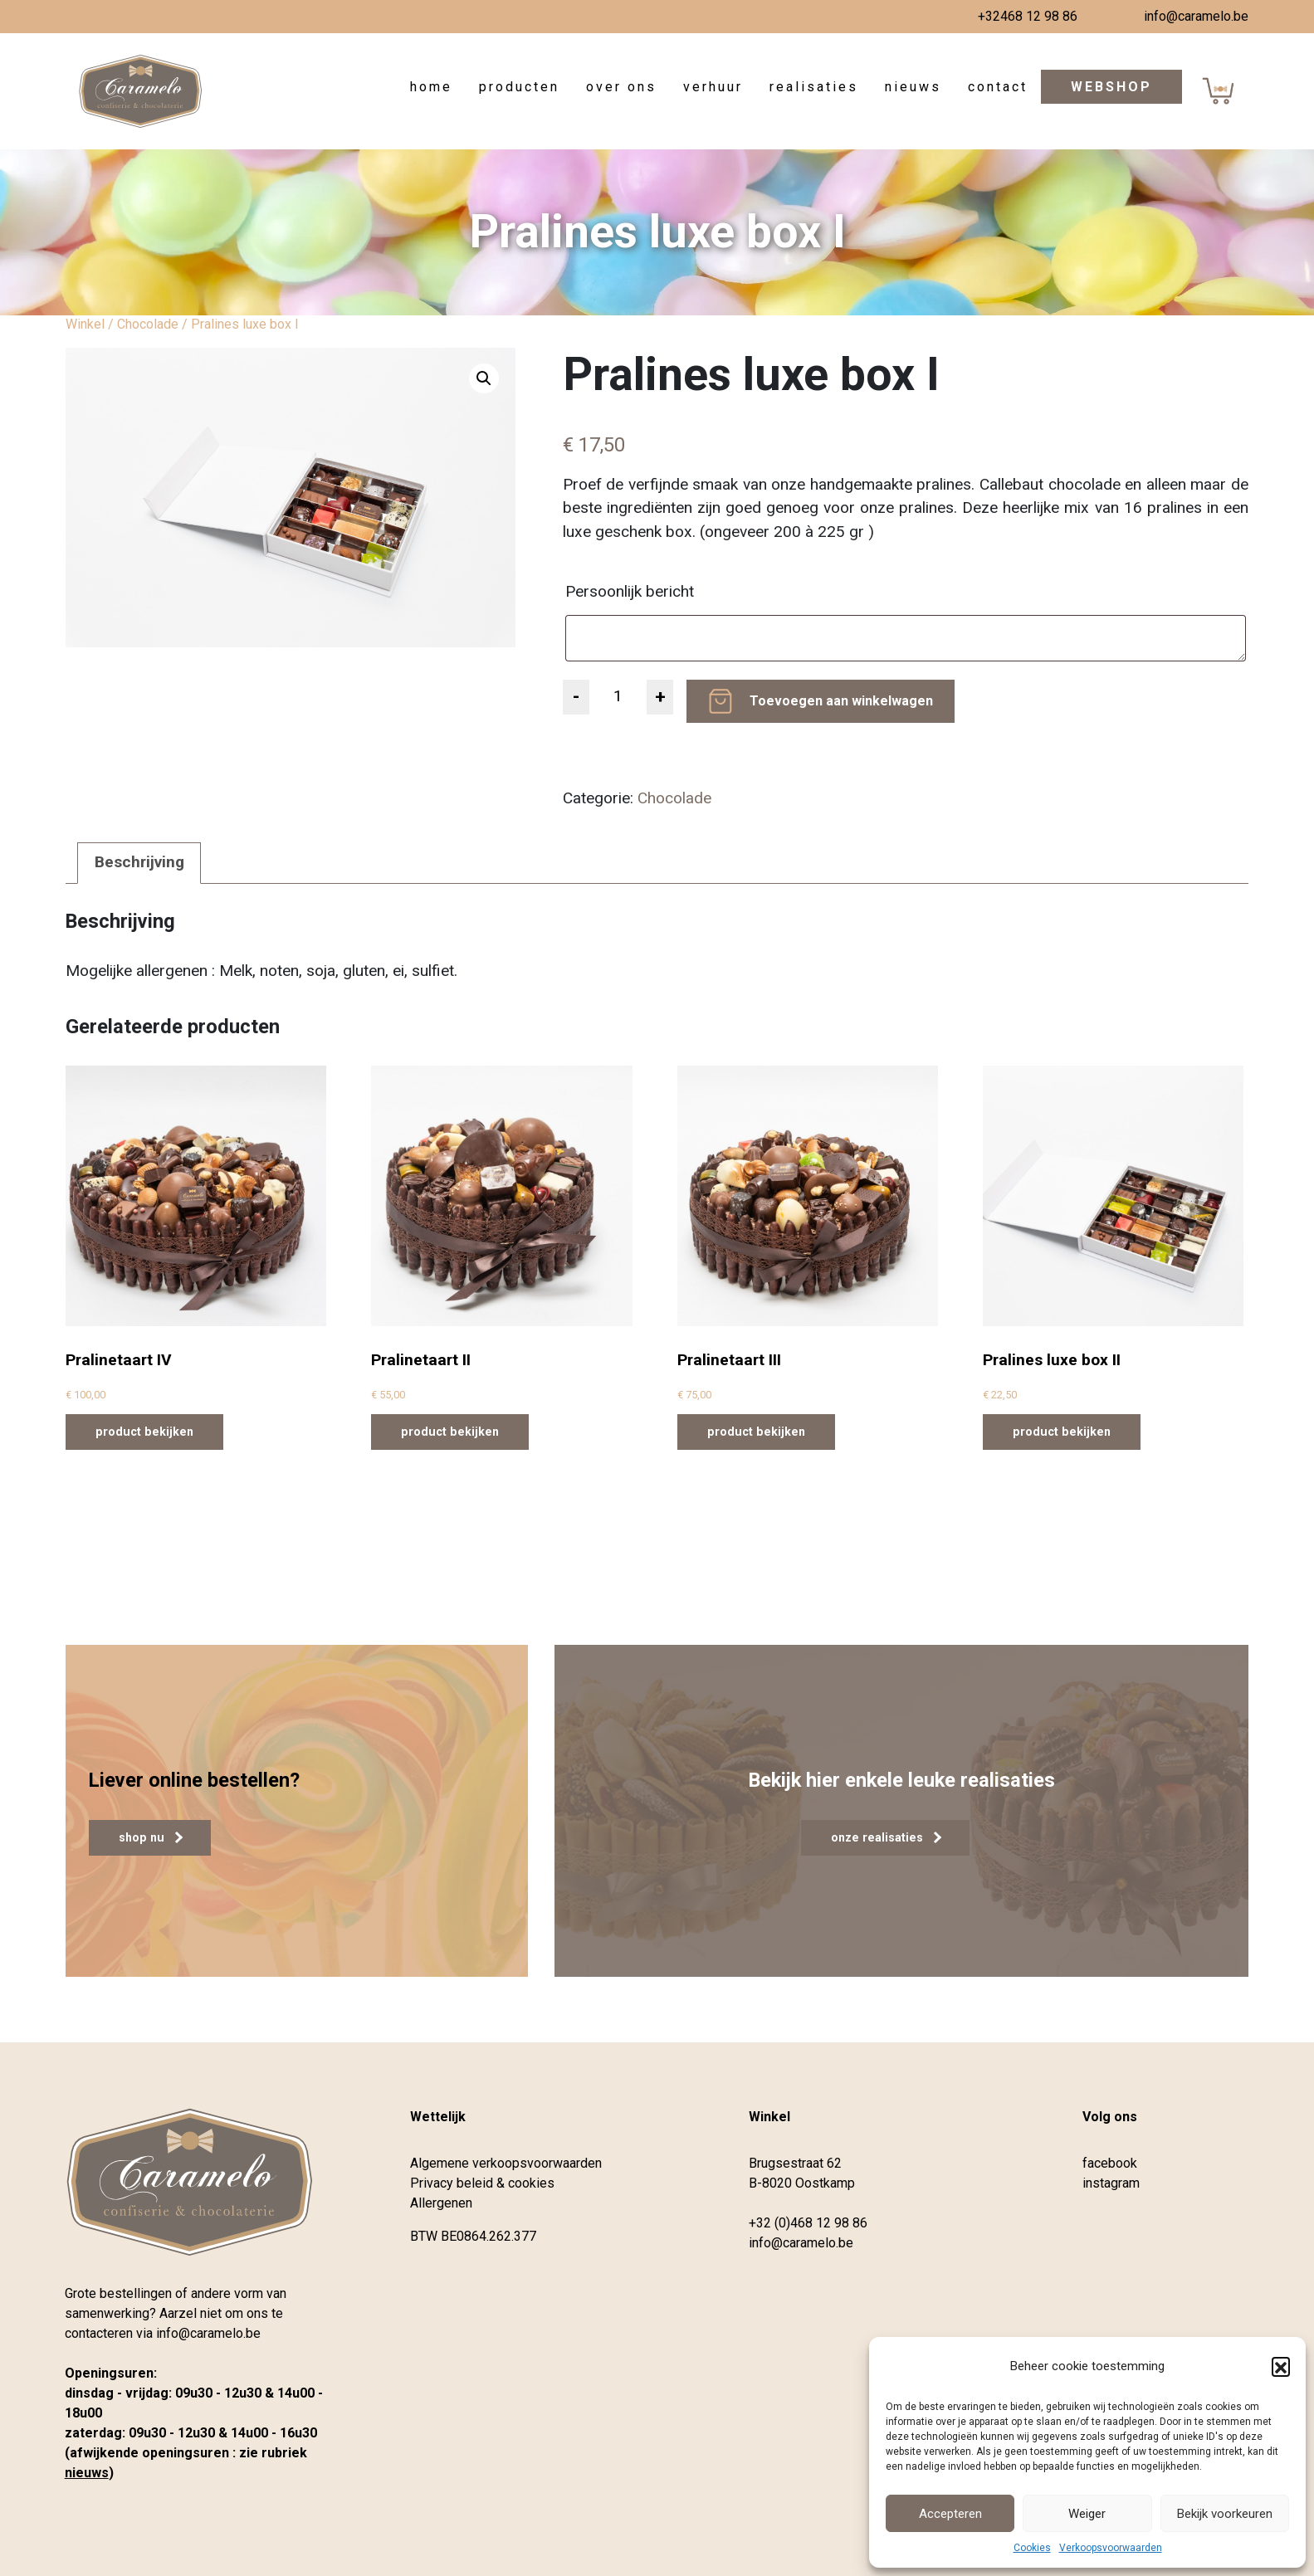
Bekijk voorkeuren (1224, 2513)
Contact (998, 87)
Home (431, 87)
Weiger (1087, 2513)
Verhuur (713, 87)
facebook (1109, 2163)
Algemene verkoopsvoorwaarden (506, 2163)
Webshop (1111, 87)
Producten (519, 87)
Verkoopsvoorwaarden (1110, 2548)
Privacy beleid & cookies (482, 2183)
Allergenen (441, 2203)
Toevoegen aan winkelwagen (841, 701)
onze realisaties (886, 1837)
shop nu (151, 1837)
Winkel (85, 324)
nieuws (87, 2473)
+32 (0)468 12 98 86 (808, 2223)
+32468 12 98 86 (1027, 16)
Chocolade (147, 324)
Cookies (1032, 2548)
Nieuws (913, 87)
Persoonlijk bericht (631, 591)
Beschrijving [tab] (139, 861)
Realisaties (813, 87)
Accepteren (950, 2513)
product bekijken (144, 1431)
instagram (1111, 2183)
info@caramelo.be (1196, 16)
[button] (1280, 2366)
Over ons (621, 87)
